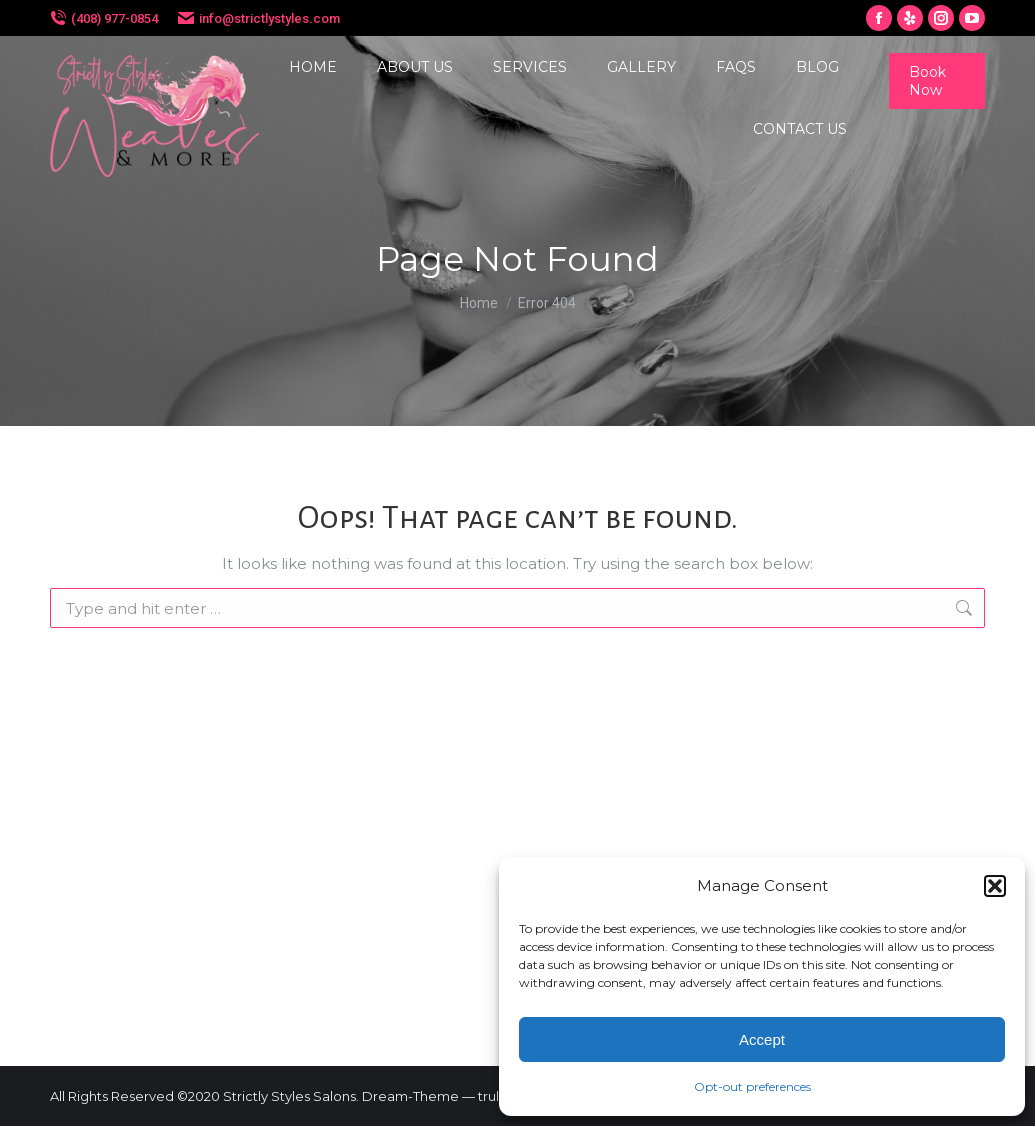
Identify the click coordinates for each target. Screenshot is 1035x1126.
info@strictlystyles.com (269, 18)
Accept (762, 1039)
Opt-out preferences (752, 1086)
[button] (995, 886)
